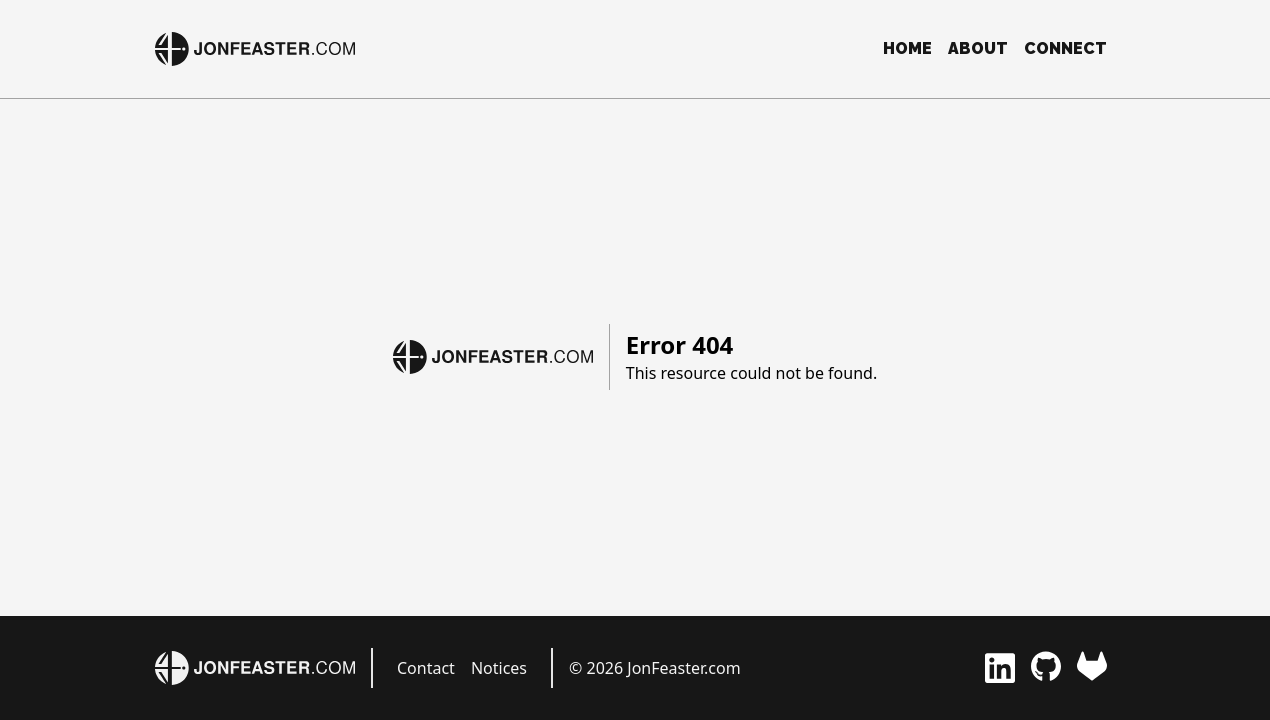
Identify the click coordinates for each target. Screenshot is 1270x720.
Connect (1065, 48)
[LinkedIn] (1000, 668)
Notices (499, 668)
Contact (426, 668)
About (978, 48)
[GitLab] (1092, 668)
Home (907, 48)
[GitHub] (1046, 668)
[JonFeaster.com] (255, 49)
